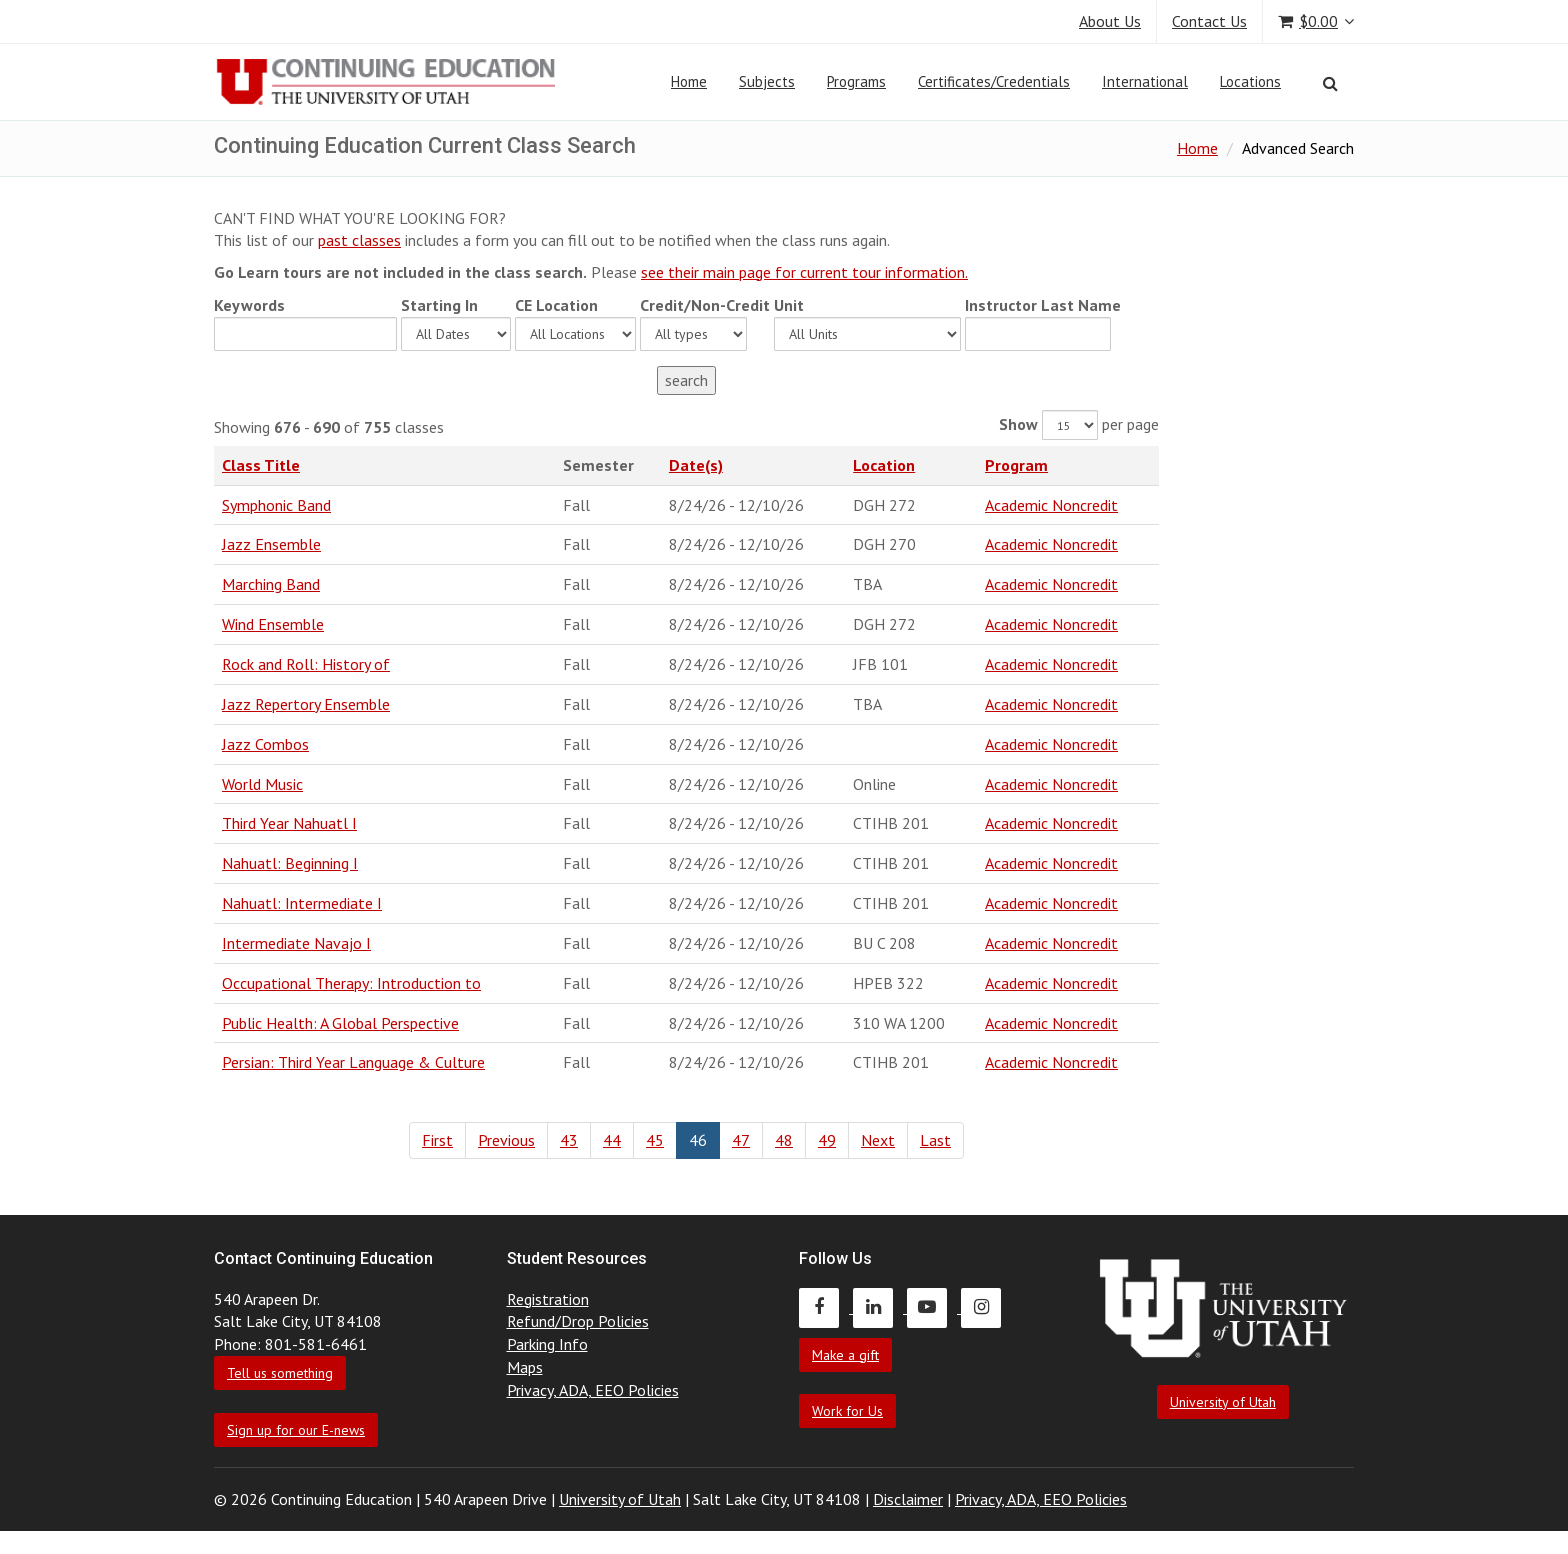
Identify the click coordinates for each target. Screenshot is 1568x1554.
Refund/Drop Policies (578, 1321)
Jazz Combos (265, 744)
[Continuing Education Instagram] (986, 1307)
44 (612, 1140)
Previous (506, 1140)
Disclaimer (908, 1499)
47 (741, 1140)
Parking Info (547, 1344)
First (437, 1140)
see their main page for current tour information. (804, 272)
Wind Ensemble (273, 624)
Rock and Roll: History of (306, 664)
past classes (359, 240)
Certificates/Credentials (994, 81)
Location (884, 465)
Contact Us (1209, 21)
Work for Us (847, 1411)
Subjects (767, 81)
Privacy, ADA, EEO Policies (593, 1390)
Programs (856, 81)
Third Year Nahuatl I (289, 823)
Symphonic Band (276, 505)
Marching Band (271, 584)
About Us (1110, 21)
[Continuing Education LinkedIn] (880, 1307)
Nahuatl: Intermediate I (302, 903)
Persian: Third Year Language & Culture (353, 1062)
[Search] (1330, 83)
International (1145, 81)
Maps (525, 1367)
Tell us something (280, 1373)
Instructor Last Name (1043, 305)
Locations (1250, 81)
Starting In (439, 305)
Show (1018, 424)
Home (689, 81)
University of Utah (1223, 1402)
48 (784, 1140)
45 (655, 1140)
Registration (548, 1299)
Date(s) (696, 465)
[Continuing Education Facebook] (826, 1307)
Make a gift (845, 1355)
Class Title (261, 465)
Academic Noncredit (1051, 505)
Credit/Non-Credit (705, 305)
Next (878, 1140)
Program (1016, 465)
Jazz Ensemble (271, 544)
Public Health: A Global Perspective (340, 1023)
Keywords (249, 305)
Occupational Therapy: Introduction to (351, 983)
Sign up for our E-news (296, 1430)
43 (569, 1140)
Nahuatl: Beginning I (290, 863)
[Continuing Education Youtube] (934, 1307)
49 (827, 1140)
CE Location (556, 305)
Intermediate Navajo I (296, 943)
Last (935, 1140)
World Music (262, 784)
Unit (789, 305)
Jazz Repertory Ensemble (306, 704)
